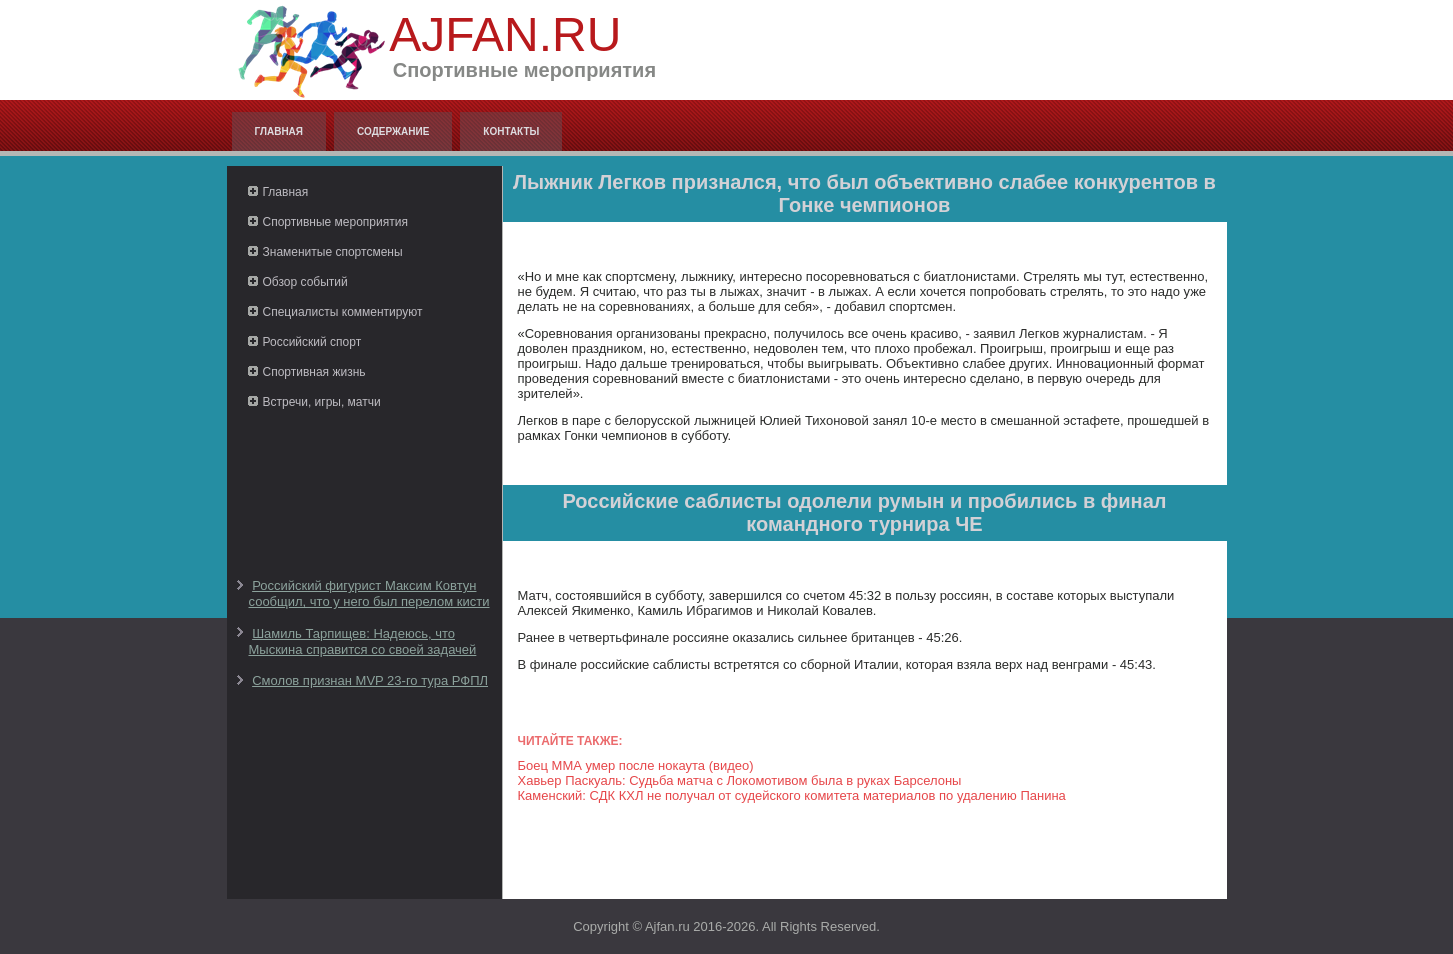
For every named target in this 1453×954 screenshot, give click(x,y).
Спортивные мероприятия (335, 222)
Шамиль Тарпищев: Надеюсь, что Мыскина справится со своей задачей (363, 641)
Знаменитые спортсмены (333, 252)
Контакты (511, 131)
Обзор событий (305, 282)
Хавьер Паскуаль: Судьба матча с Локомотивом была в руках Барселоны (740, 780)
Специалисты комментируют (343, 312)
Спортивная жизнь (314, 372)
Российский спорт (312, 342)
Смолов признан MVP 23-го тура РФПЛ (370, 680)
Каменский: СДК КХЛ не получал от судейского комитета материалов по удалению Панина (792, 795)
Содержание (393, 131)
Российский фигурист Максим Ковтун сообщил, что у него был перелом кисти (369, 593)
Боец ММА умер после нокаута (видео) (636, 765)
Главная (279, 131)
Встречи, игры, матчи (322, 402)
